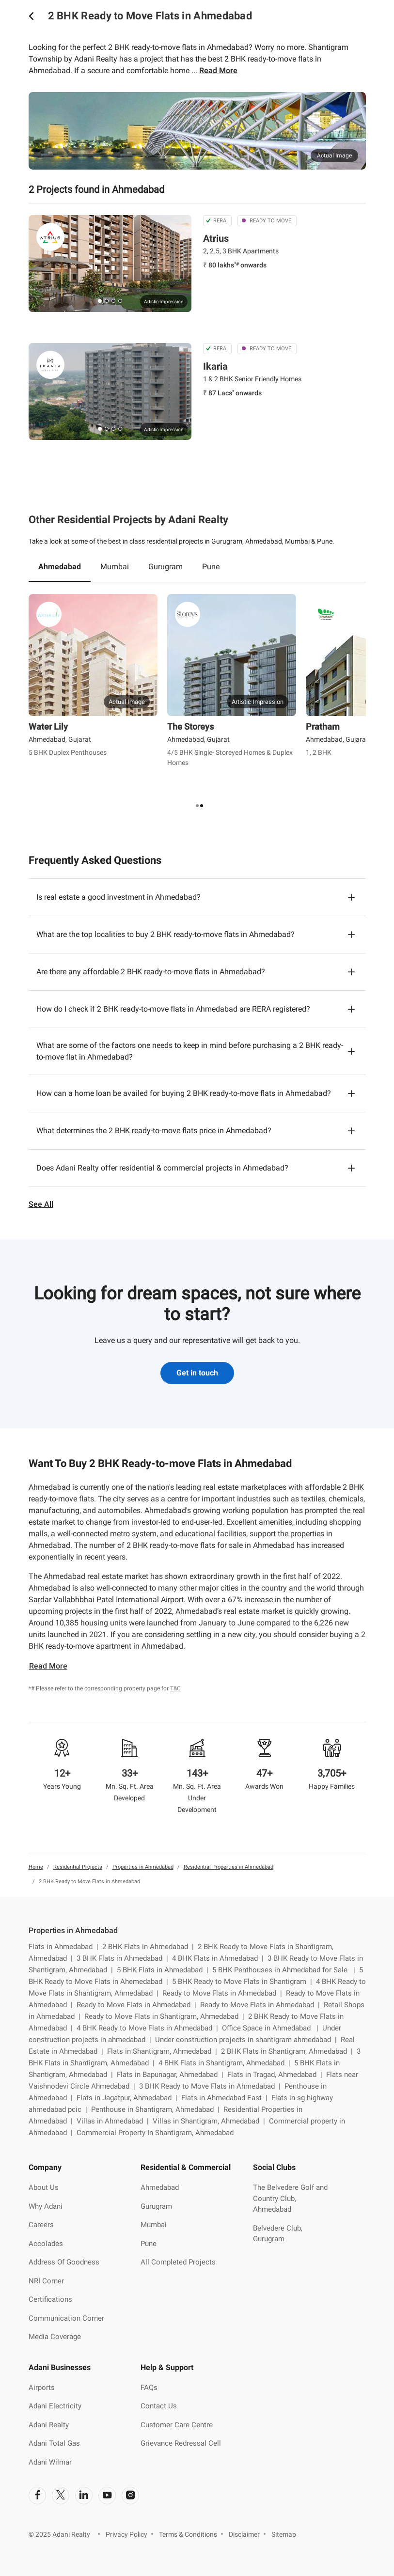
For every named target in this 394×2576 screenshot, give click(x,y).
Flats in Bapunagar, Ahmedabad (172, 2074)
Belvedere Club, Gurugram (277, 2234)
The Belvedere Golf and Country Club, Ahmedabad (290, 2198)
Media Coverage (55, 2336)
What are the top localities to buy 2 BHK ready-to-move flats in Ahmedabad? (165, 934)
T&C (175, 1688)
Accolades (46, 2243)
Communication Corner (66, 2318)
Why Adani (46, 2206)
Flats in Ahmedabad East (226, 2097)
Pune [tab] (211, 566)
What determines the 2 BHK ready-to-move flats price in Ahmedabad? (153, 1130)
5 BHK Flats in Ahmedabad (164, 1970)
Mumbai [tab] (114, 566)
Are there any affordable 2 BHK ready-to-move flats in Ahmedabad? (150, 971)
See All (41, 1204)
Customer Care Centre (177, 2424)
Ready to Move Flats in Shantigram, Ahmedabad (166, 2016)
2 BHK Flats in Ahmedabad (150, 1946)
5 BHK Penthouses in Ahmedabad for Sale (285, 1970)
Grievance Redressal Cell (181, 2443)
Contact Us (159, 2406)
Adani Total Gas (54, 2443)
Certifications (50, 2299)
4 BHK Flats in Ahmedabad (220, 1958)
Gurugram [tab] (165, 566)
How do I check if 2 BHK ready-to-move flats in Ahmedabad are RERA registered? (173, 1009)
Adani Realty (49, 2424)
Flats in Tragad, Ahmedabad (276, 2074)
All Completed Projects (178, 2262)
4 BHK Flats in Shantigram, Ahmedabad (226, 2063)
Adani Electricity (55, 2406)
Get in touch (197, 1372)
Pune (149, 2243)
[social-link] (37, 2495)
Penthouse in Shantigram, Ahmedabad (157, 2109)
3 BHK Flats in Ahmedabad (124, 1958)
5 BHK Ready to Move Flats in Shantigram (244, 1981)
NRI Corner (46, 2281)
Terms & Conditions (188, 2534)
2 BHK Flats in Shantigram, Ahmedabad (289, 2051)
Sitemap (283, 2534)
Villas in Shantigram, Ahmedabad (211, 2121)
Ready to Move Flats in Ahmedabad (224, 1993)
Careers (41, 2224)
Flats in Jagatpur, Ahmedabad (129, 2097)
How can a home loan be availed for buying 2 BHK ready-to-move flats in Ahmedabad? (183, 1093)
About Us (44, 2187)
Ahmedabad (160, 2187)
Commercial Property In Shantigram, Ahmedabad (155, 2132)
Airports (42, 2387)
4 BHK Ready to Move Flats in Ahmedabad (149, 2028)
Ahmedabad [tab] (59, 566)
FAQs (149, 2387)
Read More (218, 70)
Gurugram (156, 2206)
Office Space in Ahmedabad (272, 2028)
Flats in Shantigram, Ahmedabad (164, 2051)
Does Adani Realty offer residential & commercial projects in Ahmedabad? (162, 1167)
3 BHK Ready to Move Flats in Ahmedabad (211, 2086)
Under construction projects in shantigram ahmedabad (248, 2039)
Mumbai (154, 2224)
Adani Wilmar (50, 2462)
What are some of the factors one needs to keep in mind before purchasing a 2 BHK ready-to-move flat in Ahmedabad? (189, 1051)
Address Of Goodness (64, 2262)
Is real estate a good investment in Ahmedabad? (118, 897)
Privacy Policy (126, 2534)
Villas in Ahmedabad (115, 2121)
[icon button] (31, 15)
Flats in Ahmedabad (65, 1946)
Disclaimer (244, 2534)
